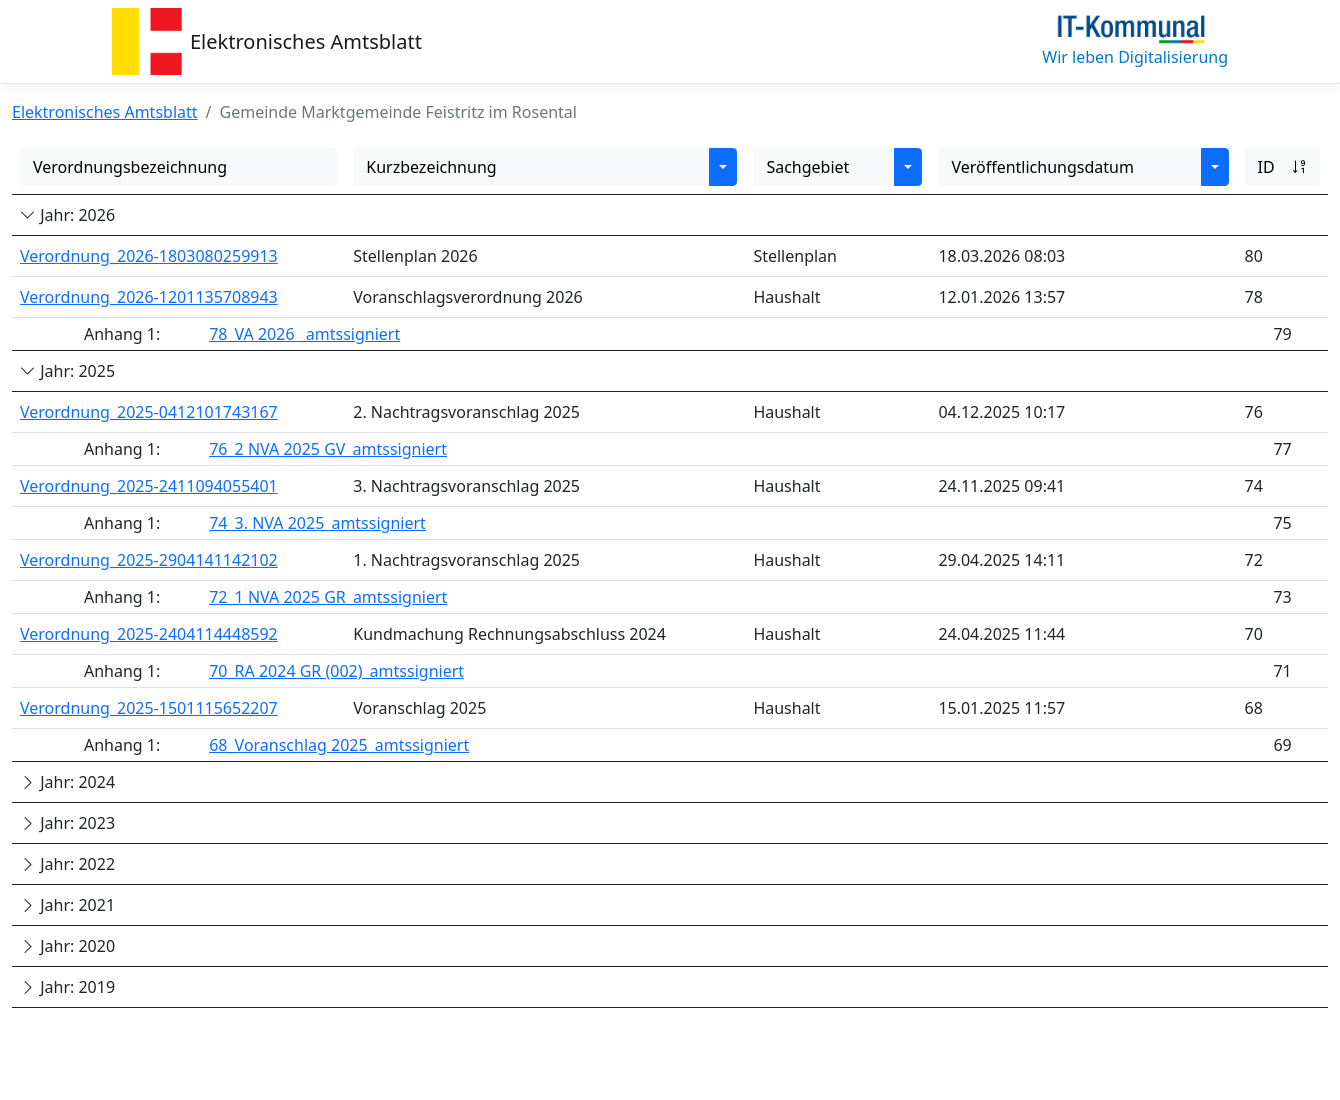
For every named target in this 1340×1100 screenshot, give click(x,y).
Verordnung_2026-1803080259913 (149, 256)
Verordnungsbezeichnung (130, 167)
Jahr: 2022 (67, 864)
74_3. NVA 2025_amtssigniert (317, 523)
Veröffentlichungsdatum (1042, 167)
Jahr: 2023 (67, 823)
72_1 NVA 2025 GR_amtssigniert (328, 597)
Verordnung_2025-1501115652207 (149, 708)
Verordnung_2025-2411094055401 (149, 486)
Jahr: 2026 (67, 215)
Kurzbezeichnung (431, 167)
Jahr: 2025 (67, 371)
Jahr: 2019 (67, 987)
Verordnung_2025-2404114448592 (149, 634)
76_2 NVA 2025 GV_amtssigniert (328, 449)
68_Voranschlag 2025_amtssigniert (339, 745)
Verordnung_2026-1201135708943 (149, 297)
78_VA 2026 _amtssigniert (304, 334)
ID (1282, 167)
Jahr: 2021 (67, 905)
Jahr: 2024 (67, 782)
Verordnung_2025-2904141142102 (149, 560)
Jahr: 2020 (67, 946)
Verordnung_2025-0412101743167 (149, 412)
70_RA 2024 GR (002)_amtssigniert (336, 671)
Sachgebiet (807, 167)
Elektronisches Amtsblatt (306, 41)
